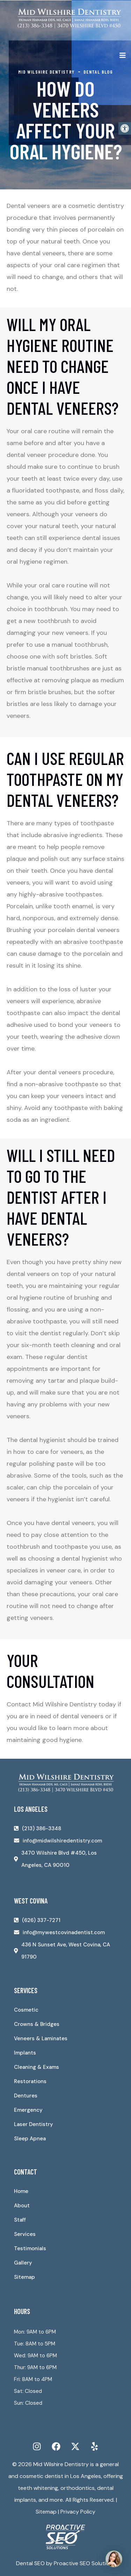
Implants (25, 2052)
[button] (124, 128)
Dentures (25, 2095)
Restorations (30, 2081)
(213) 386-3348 (41, 1828)
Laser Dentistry (33, 2124)
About (22, 2205)
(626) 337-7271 (41, 1920)
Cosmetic (26, 2009)
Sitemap (24, 2277)
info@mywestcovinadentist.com (64, 1932)
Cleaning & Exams (36, 2067)
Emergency (28, 2109)
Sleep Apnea (30, 2138)
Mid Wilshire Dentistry (61, 2464)
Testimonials (30, 2248)
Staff (20, 2219)
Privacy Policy (77, 2511)
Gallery (23, 2262)
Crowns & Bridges (36, 2024)
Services (25, 2234)
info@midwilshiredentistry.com (62, 1840)
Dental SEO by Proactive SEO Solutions (65, 2563)
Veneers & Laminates (40, 2038)
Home (21, 2191)
